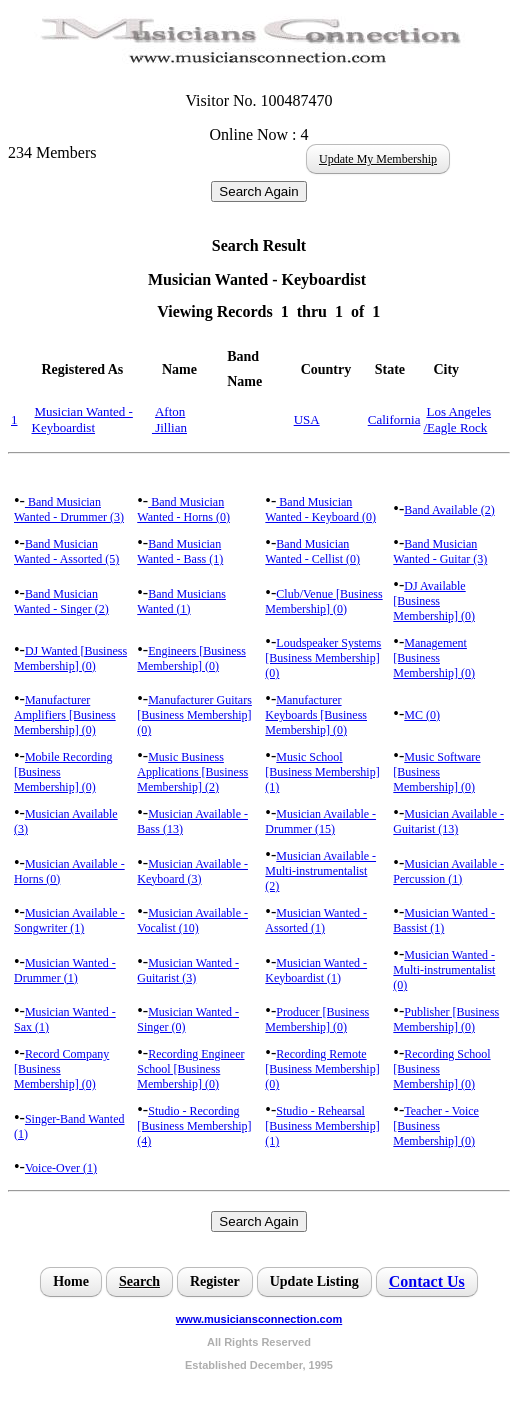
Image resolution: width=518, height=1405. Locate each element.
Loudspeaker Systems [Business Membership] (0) (323, 658)
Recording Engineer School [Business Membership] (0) (190, 1069)
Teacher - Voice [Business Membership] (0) (436, 1126)
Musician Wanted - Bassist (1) (444, 920)
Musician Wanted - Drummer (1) (65, 970)
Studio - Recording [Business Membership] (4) (194, 1126)
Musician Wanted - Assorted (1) (316, 920)
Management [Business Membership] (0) (434, 658)
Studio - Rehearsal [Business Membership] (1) (322, 1126)
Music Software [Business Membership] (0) (436, 772)
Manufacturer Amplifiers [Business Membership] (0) (65, 715)
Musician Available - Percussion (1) (448, 871)
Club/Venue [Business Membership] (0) (323, 601)
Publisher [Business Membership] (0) (446, 1019)
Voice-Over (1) (61, 1168)
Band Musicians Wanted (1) (181, 601)
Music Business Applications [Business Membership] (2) (192, 772)
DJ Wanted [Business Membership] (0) (70, 658)
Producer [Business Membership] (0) (317, 1019)
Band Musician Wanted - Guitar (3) (440, 551)
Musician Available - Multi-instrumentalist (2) (320, 871)
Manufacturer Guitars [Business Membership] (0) (194, 715)
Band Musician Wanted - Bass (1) (180, 551)
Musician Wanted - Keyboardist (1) (316, 970)
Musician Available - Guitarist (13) (448, 821)
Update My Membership (378, 159)
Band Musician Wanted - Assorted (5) (66, 551)
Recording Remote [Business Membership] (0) (322, 1069)
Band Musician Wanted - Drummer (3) (69, 509)
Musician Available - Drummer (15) (320, 821)
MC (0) (422, 715)
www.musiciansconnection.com (259, 1319)
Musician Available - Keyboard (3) (192, 871)
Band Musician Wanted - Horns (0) (183, 509)
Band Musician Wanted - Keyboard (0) (320, 509)
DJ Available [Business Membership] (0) (434, 601)
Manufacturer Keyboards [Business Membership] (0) (316, 715)
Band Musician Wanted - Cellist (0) (312, 551)
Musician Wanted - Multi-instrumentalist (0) (444, 970)
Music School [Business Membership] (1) (322, 772)
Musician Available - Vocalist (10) (192, 920)
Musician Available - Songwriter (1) (69, 920)
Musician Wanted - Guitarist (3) (188, 970)
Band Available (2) (449, 510)
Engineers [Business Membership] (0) (191, 658)
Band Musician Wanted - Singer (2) (61, 601)
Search (139, 1281)
